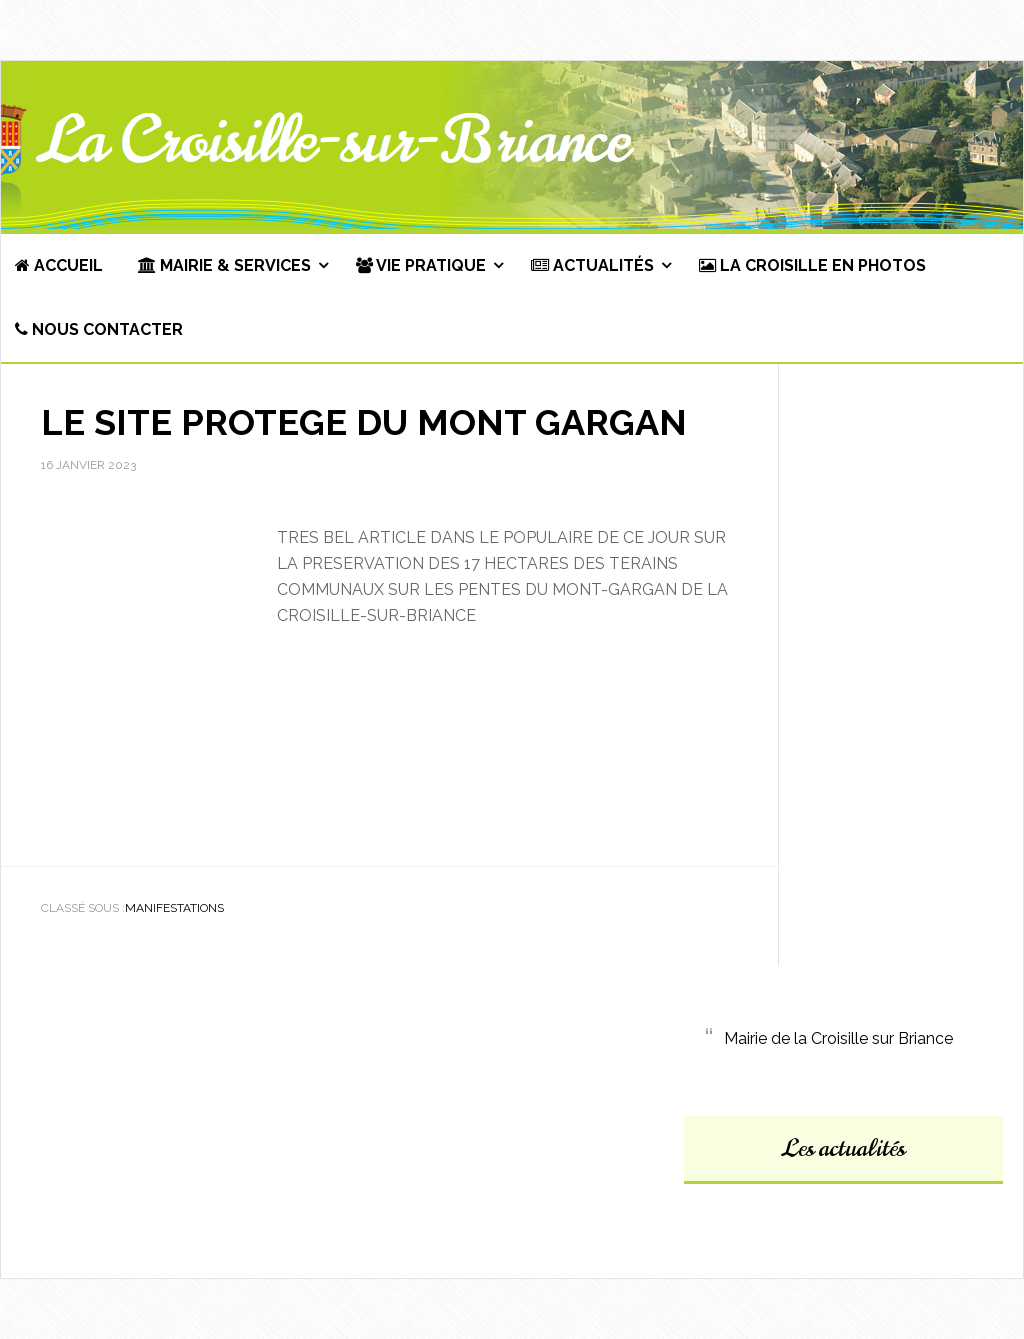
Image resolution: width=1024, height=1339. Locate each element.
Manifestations (174, 908)
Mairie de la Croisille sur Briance (838, 1038)
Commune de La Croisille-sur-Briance (512, 146)
